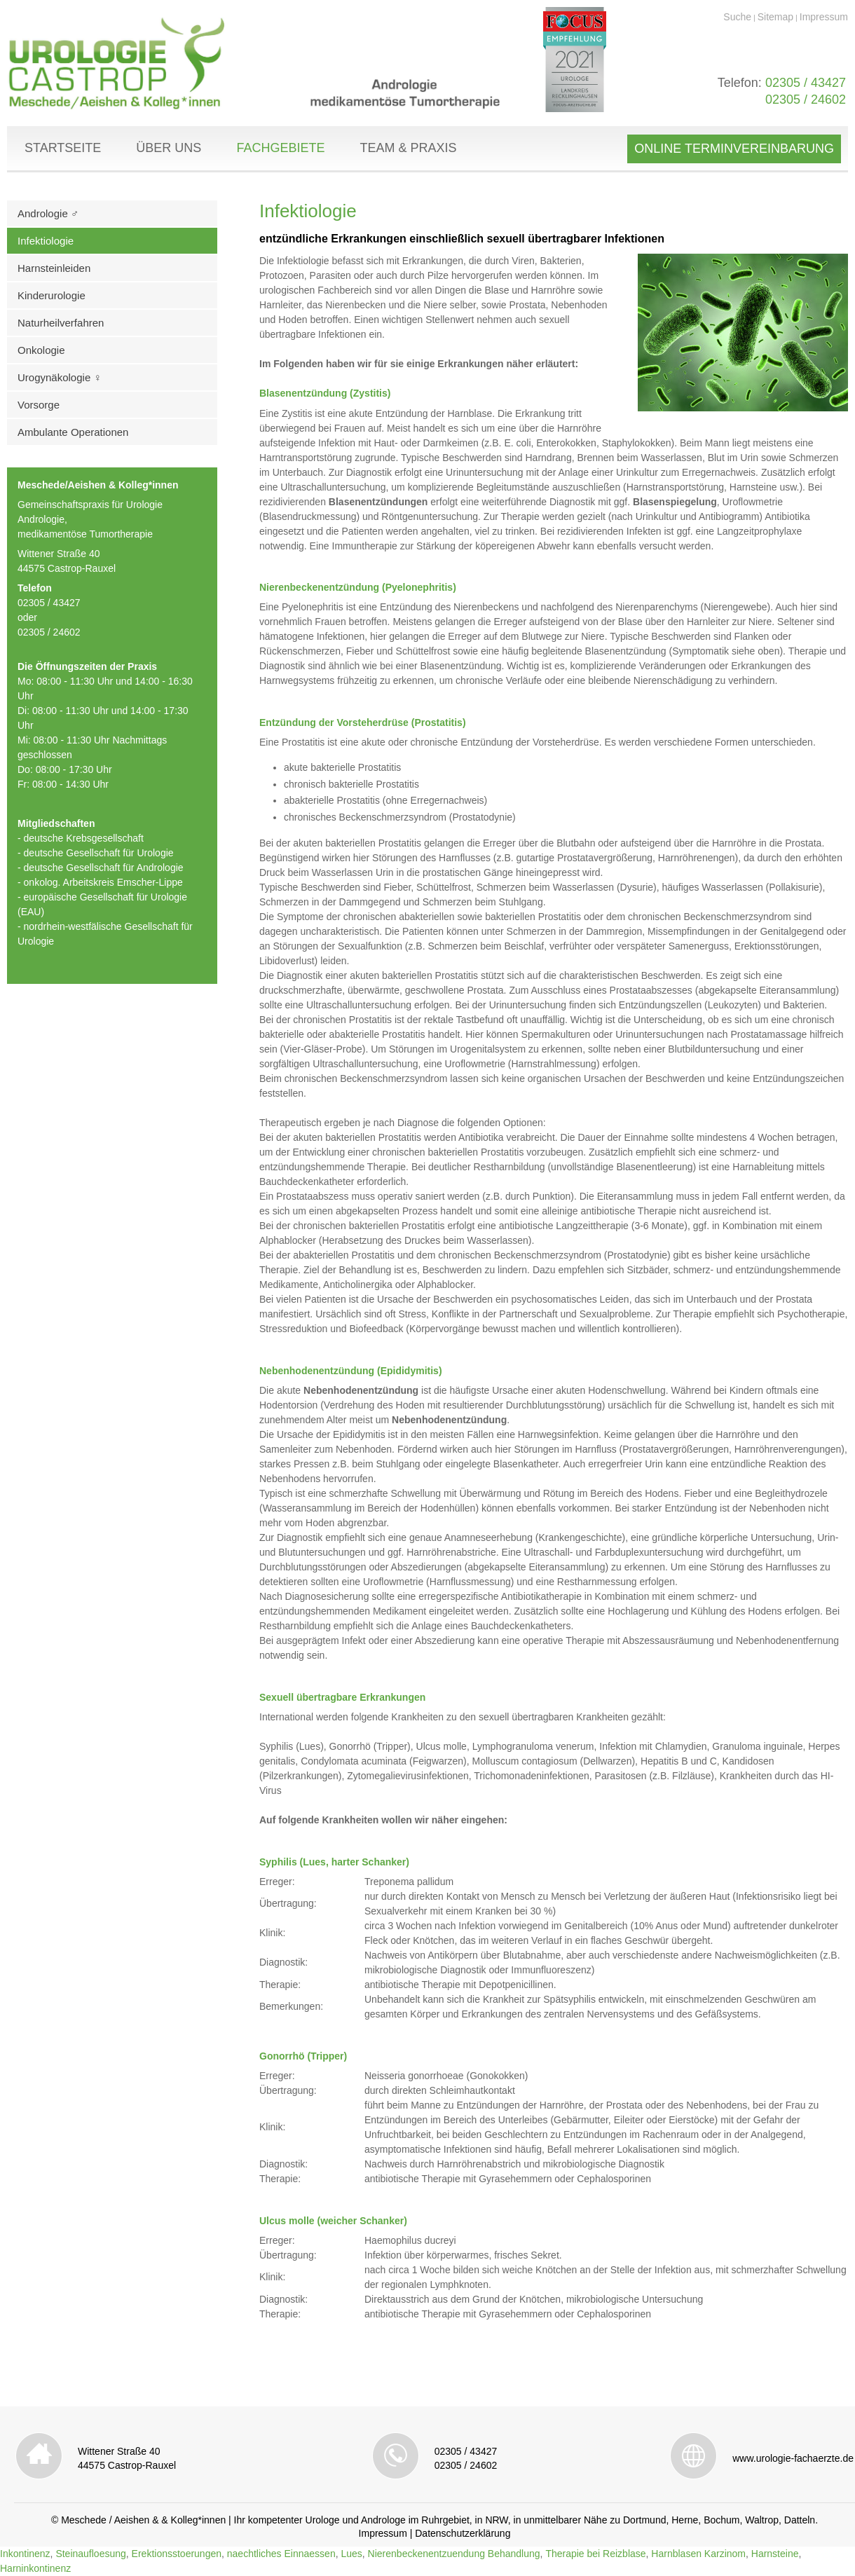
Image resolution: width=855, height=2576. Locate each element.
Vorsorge (39, 405)
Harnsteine (775, 2553)
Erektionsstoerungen (176, 2553)
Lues (351, 2553)
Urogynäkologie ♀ (60, 377)
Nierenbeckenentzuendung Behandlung (454, 2553)
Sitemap (775, 16)
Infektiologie (46, 241)
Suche (737, 16)
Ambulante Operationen (73, 432)
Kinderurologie (52, 295)
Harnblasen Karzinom (698, 2553)
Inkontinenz (25, 2553)
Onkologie (41, 350)
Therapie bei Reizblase (595, 2553)
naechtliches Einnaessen (281, 2553)
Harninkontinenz (35, 2568)
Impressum (824, 16)
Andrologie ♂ (48, 213)
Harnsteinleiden (54, 268)
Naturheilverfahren (61, 323)
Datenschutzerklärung (462, 2533)
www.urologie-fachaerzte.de (793, 2458)
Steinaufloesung (90, 2553)
